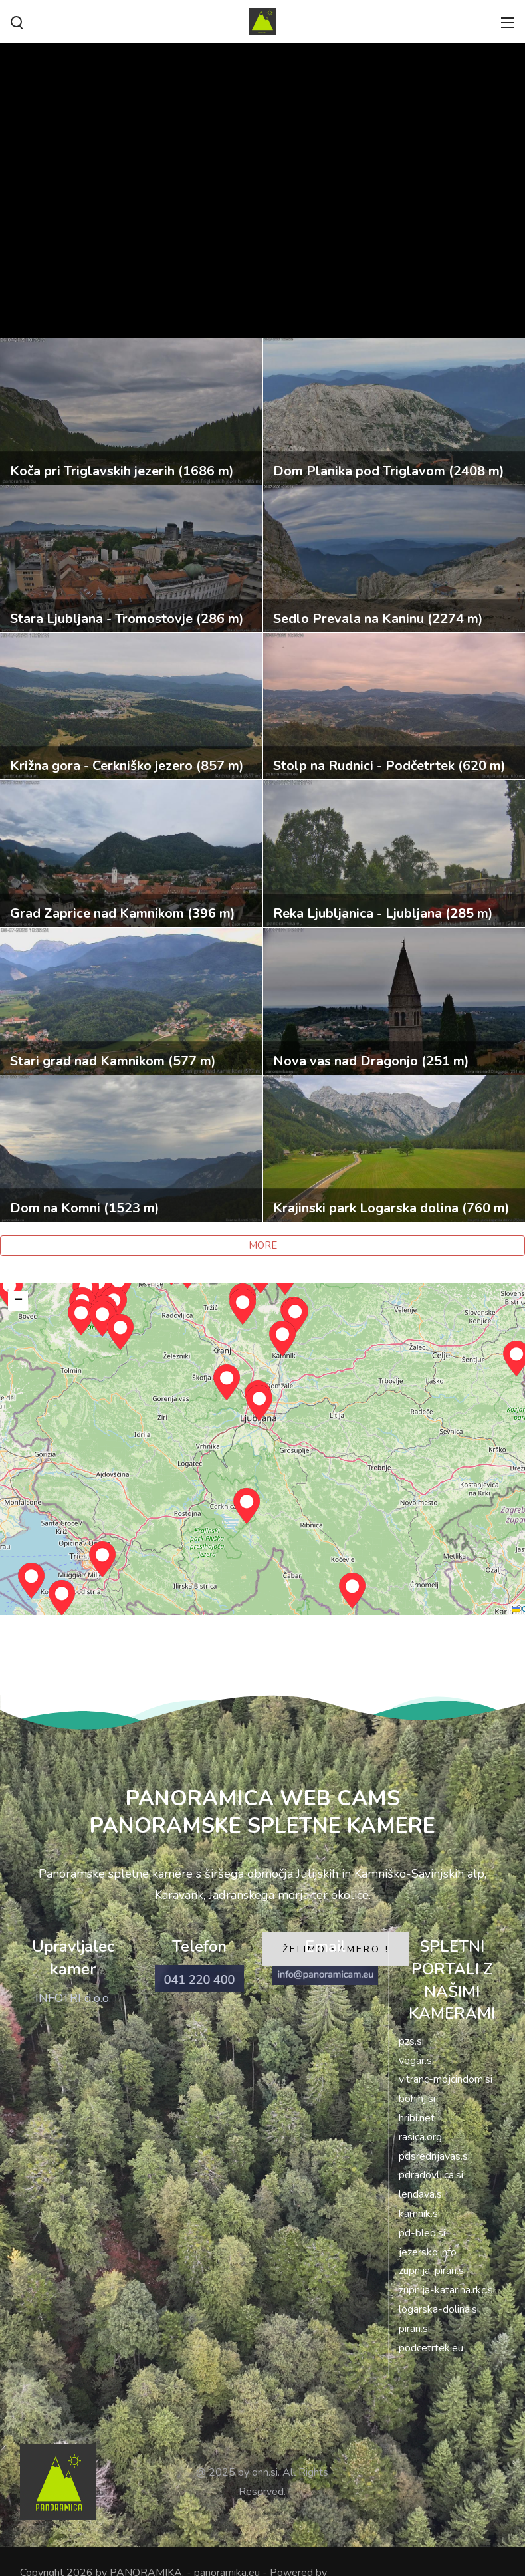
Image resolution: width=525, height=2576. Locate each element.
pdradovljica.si (431, 2175)
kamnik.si (419, 2213)
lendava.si (421, 2194)
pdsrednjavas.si (434, 2156)
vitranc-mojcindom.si (445, 2079)
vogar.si (416, 2060)
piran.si (414, 2328)
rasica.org (420, 2137)
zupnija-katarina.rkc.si (447, 2290)
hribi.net (417, 2118)
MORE (263, 1245)
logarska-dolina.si (439, 2309)
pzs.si (411, 2041)
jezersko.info (428, 2252)
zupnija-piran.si (432, 2270)
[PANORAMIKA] (262, 20)
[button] (246, 1506)
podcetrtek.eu (431, 2348)
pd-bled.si (422, 2233)
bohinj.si (417, 2098)
